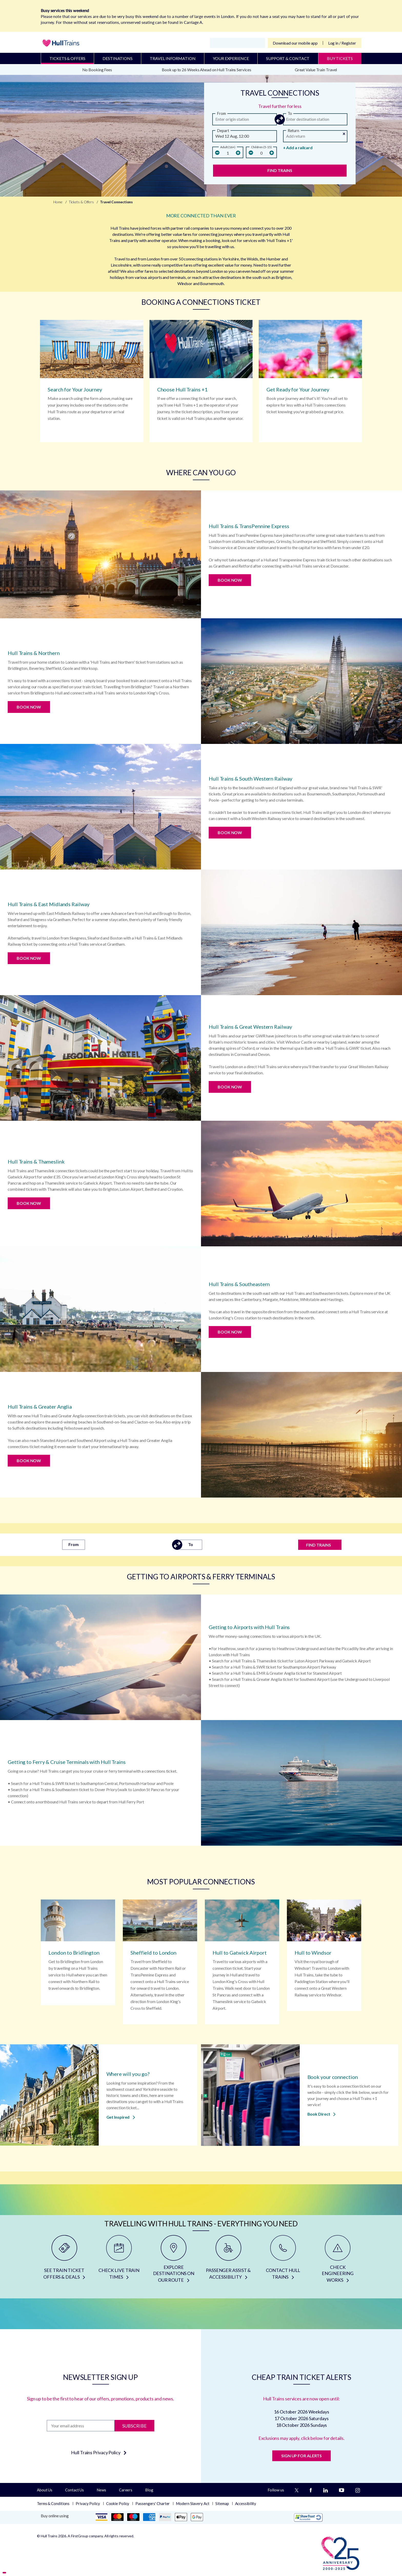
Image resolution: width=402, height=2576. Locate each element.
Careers (125, 2490)
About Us (44, 2490)
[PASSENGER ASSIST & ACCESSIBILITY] (228, 2260)
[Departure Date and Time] (244, 137)
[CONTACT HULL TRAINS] (282, 2260)
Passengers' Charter (152, 2503)
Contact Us (74, 2490)
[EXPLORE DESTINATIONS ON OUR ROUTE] (173, 2260)
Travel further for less (280, 106)
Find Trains (279, 170)
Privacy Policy (88, 2503)
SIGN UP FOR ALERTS (301, 2455)
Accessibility (245, 2503)
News (101, 2490)
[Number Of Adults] (227, 152)
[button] (280, 119)
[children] (261, 152)
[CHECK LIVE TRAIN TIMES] (118, 2260)
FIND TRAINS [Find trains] (318, 1544)
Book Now (230, 580)
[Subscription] (81, 2425)
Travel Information (172, 58)
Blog (149, 2490)
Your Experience (231, 58)
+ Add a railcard (298, 147)
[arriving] (315, 120)
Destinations (118, 58)
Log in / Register (342, 43)
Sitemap (222, 2503)
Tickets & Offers (67, 58)
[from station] (244, 120)
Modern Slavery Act (192, 2503)
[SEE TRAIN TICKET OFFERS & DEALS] (64, 2260)
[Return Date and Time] (315, 137)
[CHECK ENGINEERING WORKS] (337, 2260)
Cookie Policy (117, 2503)
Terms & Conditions (53, 2503)
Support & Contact (287, 58)
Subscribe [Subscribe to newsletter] (134, 2425)
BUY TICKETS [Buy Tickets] (340, 58)
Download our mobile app (295, 43)
